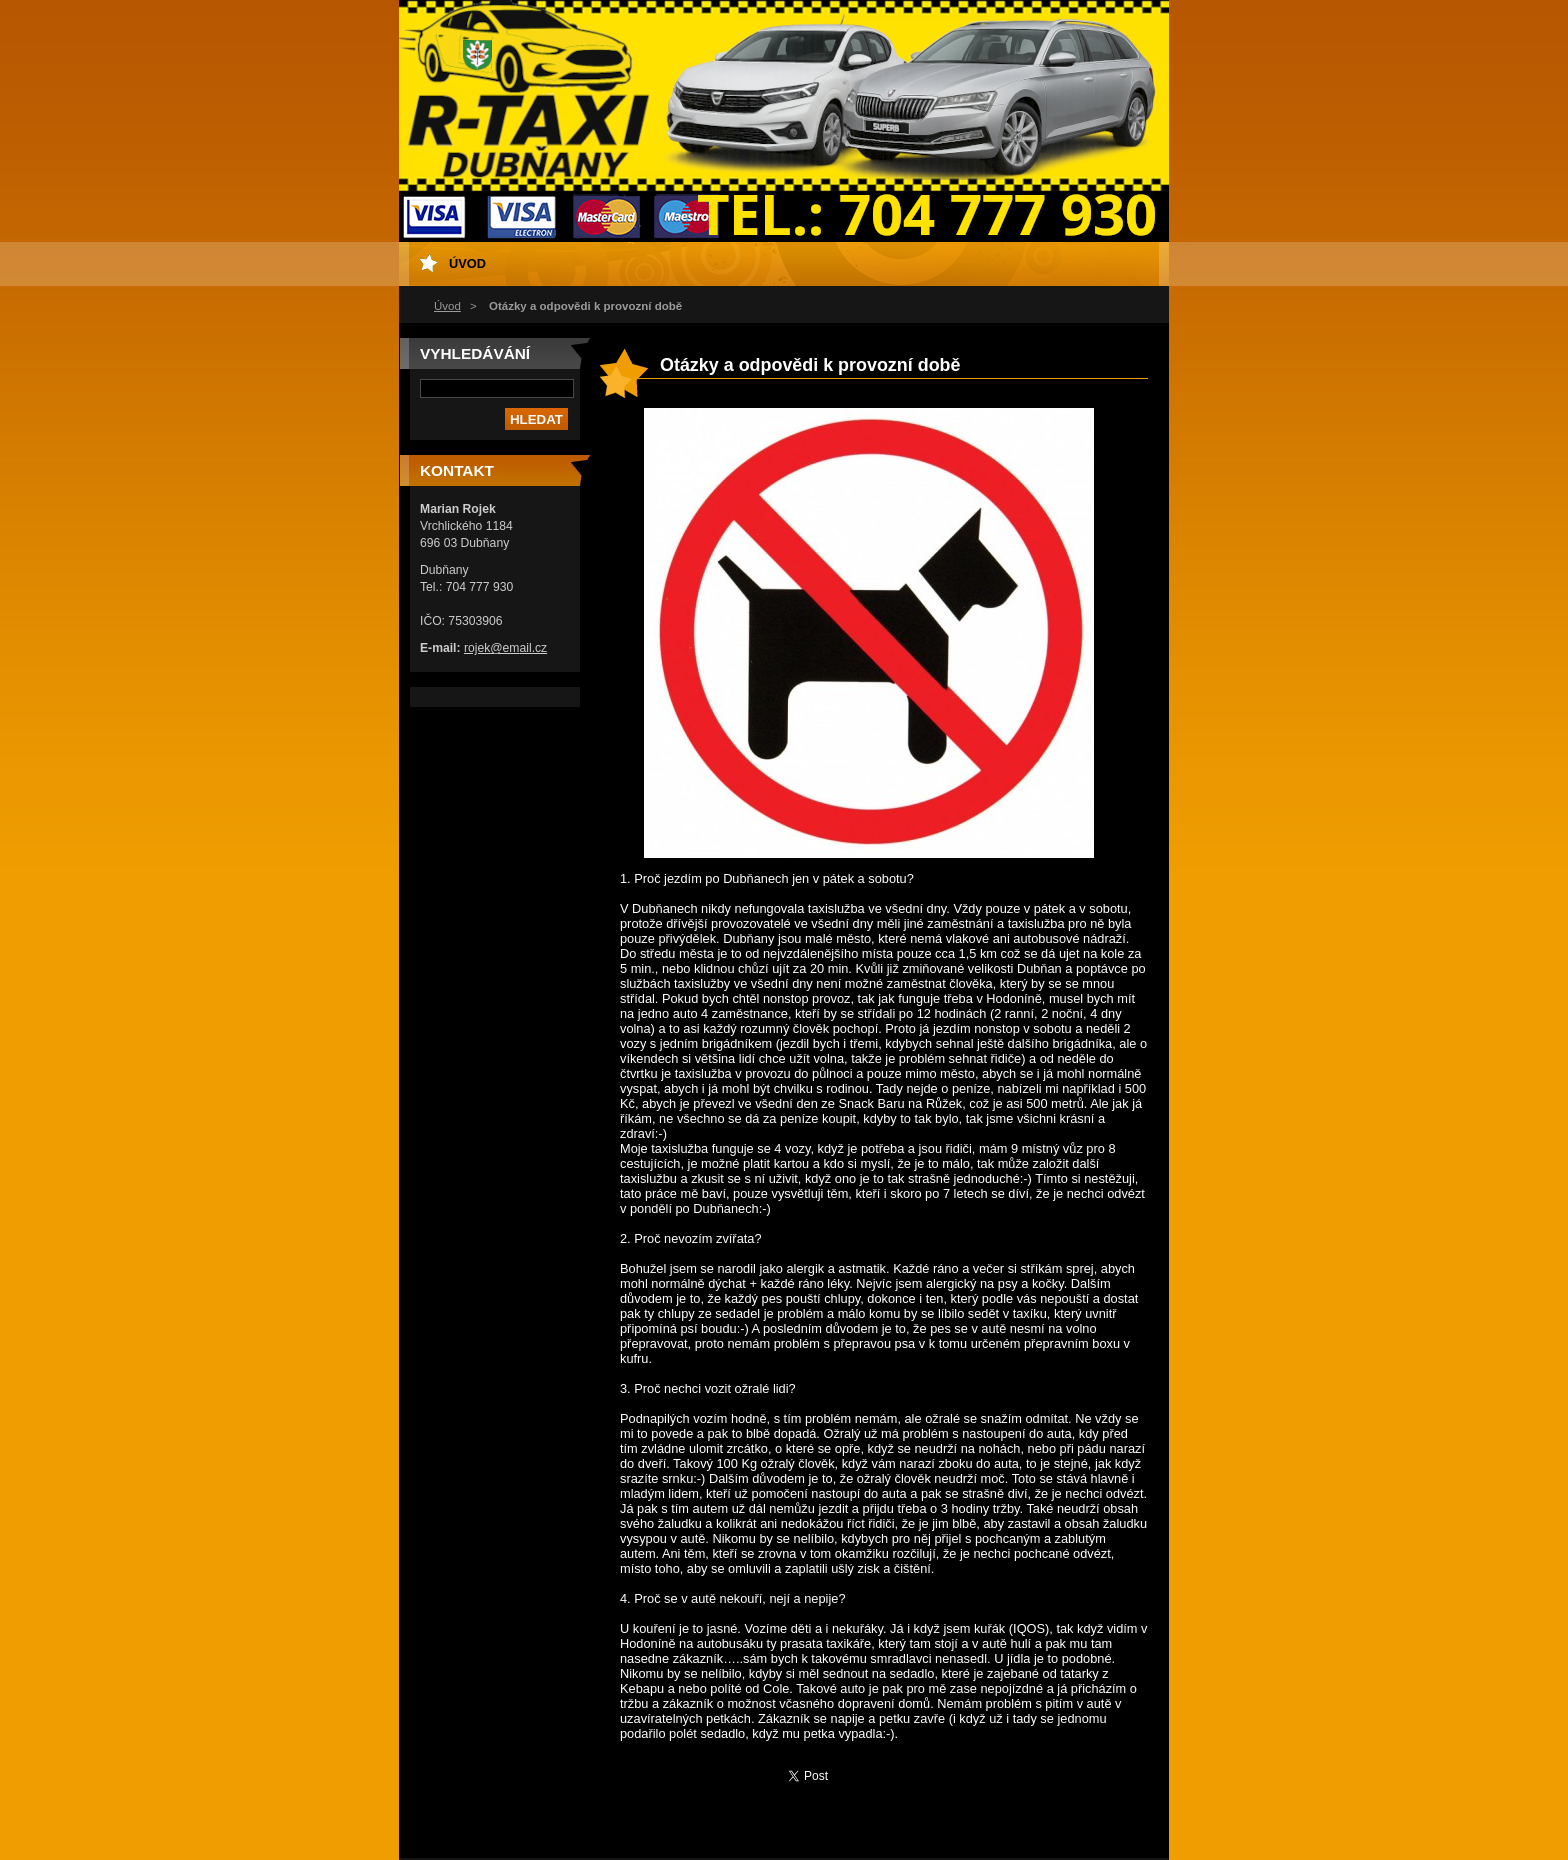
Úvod (447, 306)
